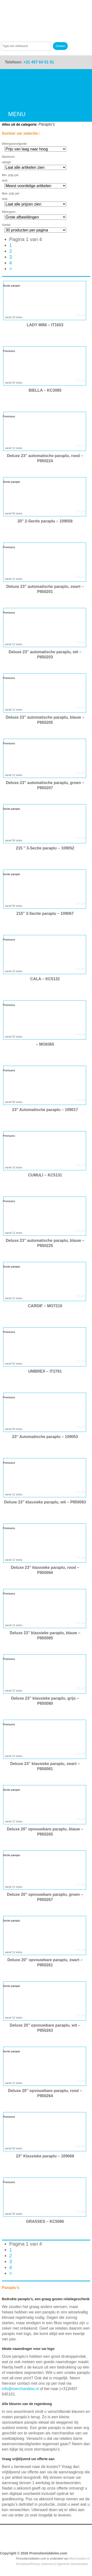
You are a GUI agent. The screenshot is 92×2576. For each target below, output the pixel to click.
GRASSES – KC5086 (45, 2221)
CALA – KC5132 (45, 979)
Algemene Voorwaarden (72, 2564)
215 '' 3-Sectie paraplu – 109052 (45, 848)
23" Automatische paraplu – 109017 (45, 1110)
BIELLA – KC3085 (45, 390)
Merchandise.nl (79, 2558)
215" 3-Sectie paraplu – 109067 (45, 913)
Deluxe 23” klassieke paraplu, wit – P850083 (45, 1502)
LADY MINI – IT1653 (45, 325)
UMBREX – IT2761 (45, 1371)
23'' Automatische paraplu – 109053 (45, 1437)
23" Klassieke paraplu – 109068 (45, 2156)
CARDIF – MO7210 (45, 1306)
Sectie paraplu (11, 285)
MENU (15, 95)
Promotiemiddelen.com (48, 2553)
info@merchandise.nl (20, 2389)
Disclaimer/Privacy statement (35, 2564)
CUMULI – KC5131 (45, 1175)
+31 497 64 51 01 (38, 62)
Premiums (9, 351)
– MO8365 (45, 1044)
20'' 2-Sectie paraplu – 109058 (45, 521)
